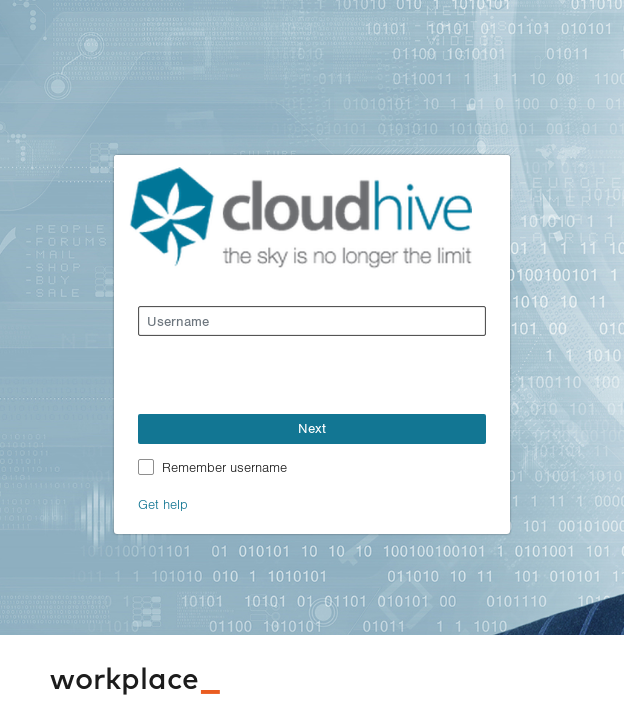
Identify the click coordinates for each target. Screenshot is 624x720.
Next (312, 428)
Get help (163, 503)
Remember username (224, 466)
